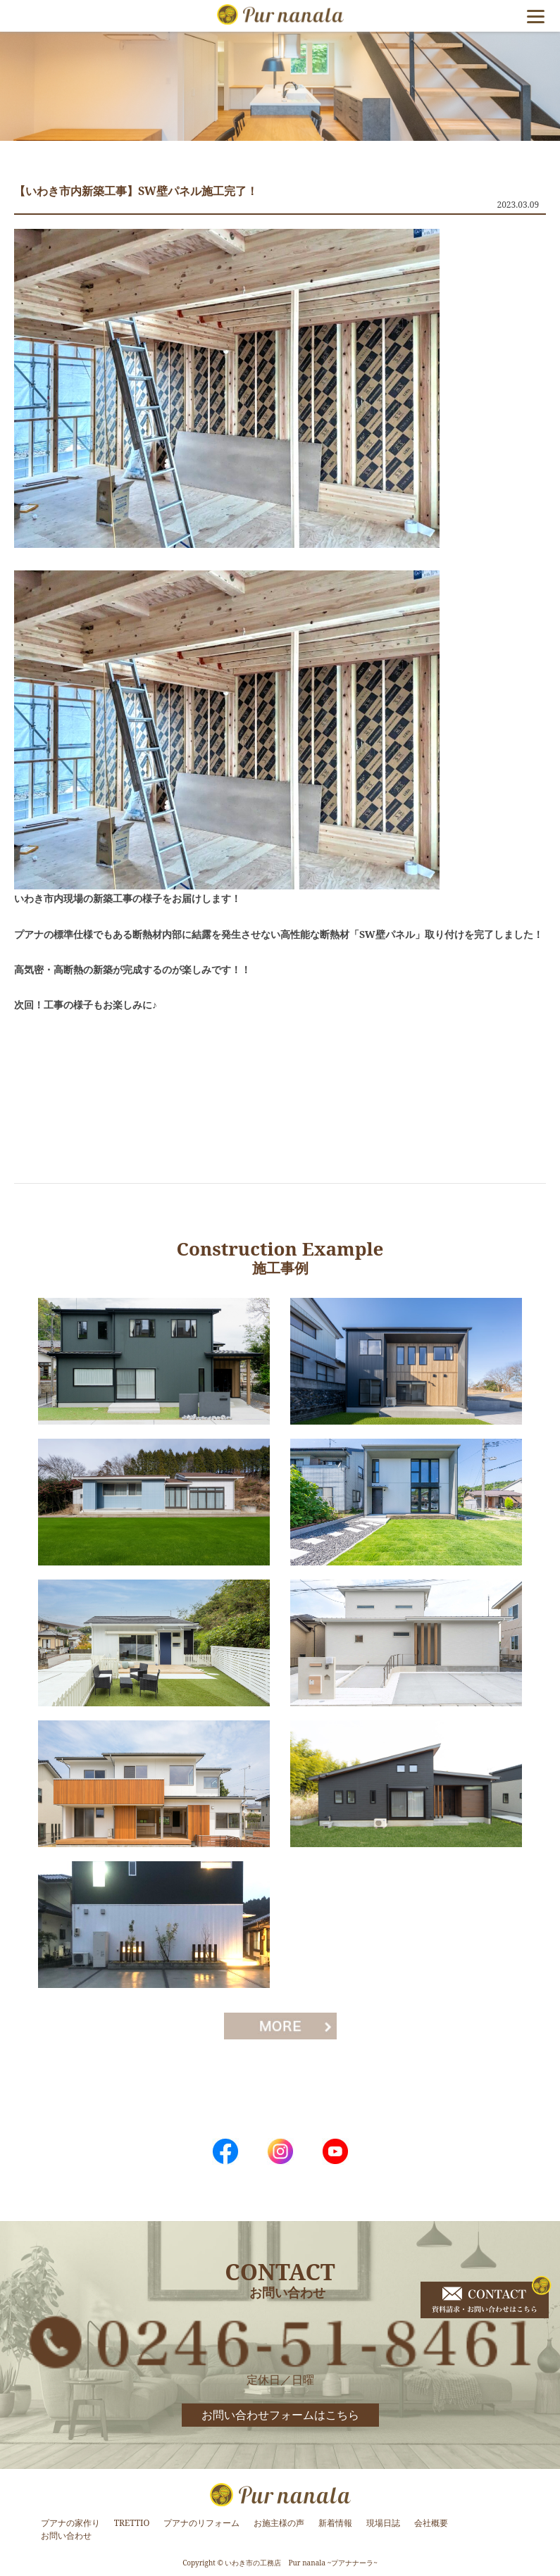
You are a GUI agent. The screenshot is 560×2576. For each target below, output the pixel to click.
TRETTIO (132, 2523)
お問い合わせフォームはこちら (280, 2414)
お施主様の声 (279, 2523)
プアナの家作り (70, 2523)
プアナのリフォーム (201, 2523)
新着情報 (335, 2523)
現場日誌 (383, 2523)
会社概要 (431, 2523)
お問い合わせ (66, 2535)
